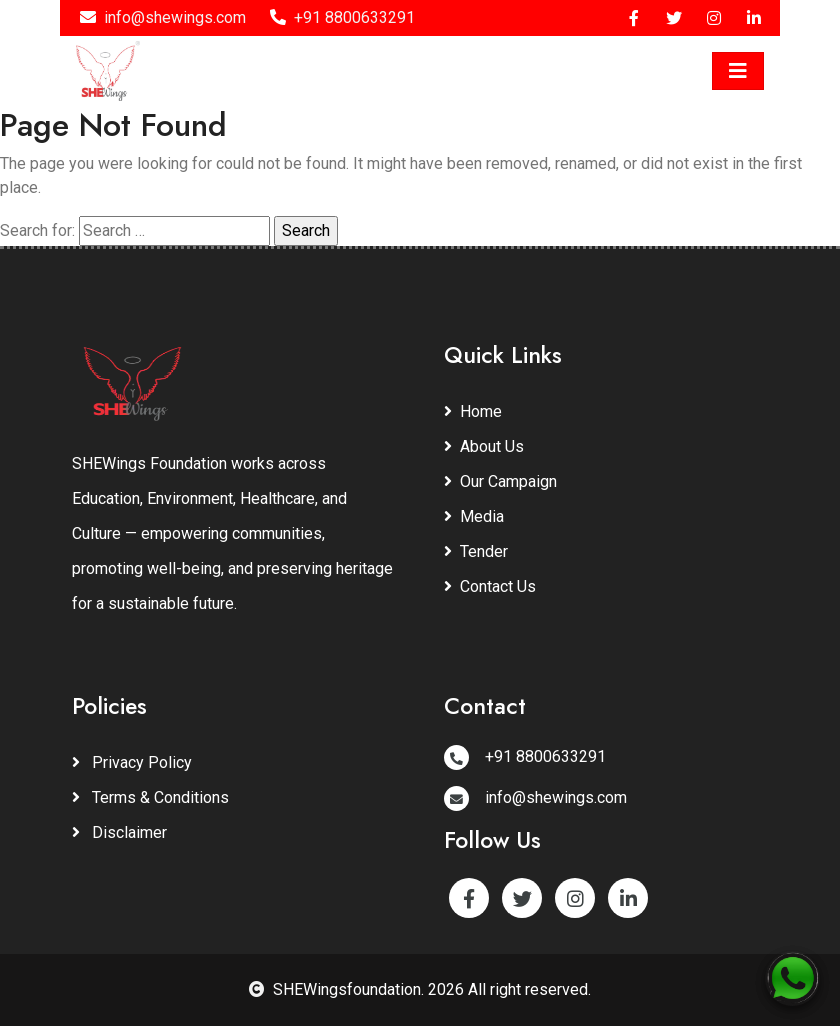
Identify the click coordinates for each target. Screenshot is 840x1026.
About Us (484, 446)
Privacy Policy (132, 762)
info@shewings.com (163, 17)
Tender (476, 551)
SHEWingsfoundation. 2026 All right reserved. (420, 989)
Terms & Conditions (150, 797)
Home (473, 411)
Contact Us (490, 586)
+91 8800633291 (342, 17)
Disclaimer (119, 832)
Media (474, 516)
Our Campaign (500, 481)
